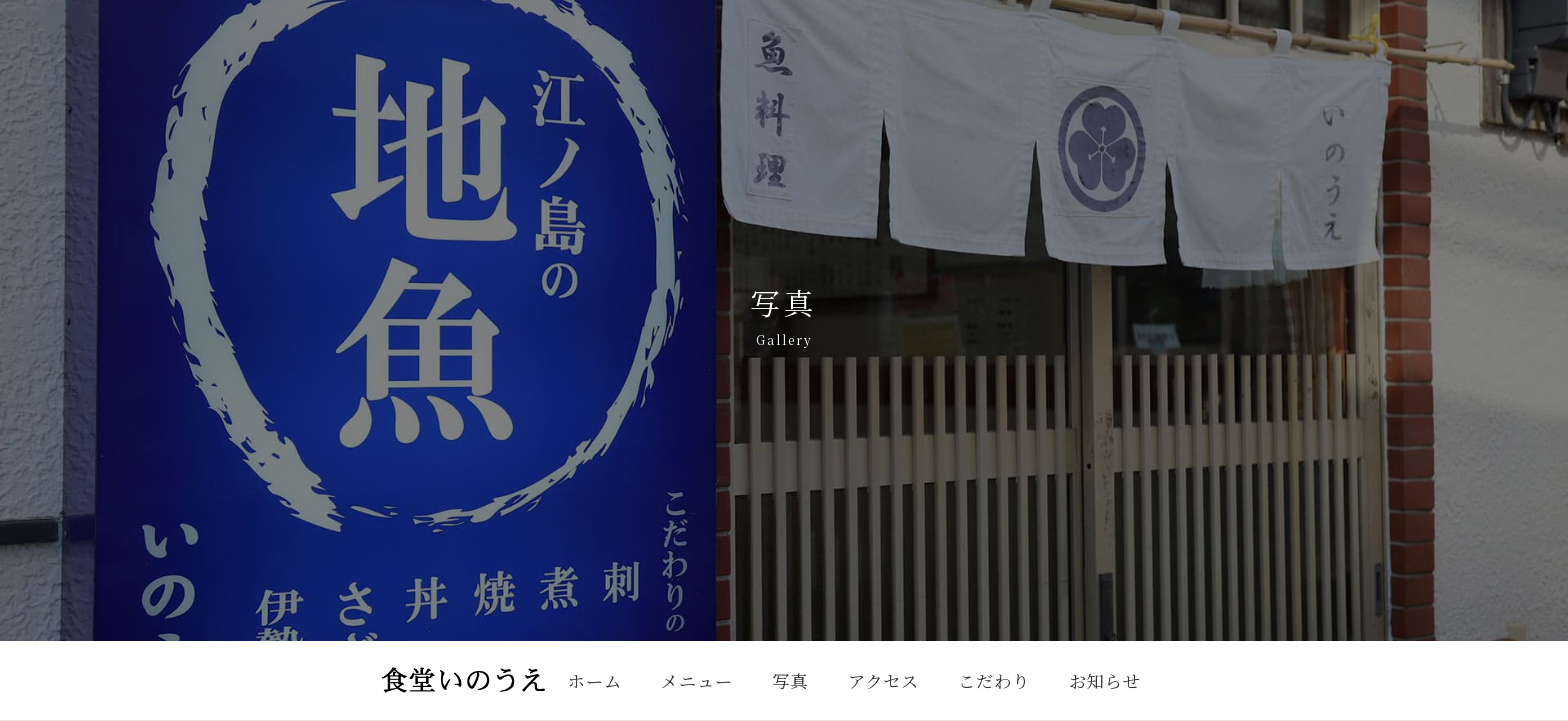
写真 (790, 680)
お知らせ (1104, 680)
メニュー (697, 680)
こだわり (994, 680)
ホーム (595, 680)
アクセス (883, 680)
